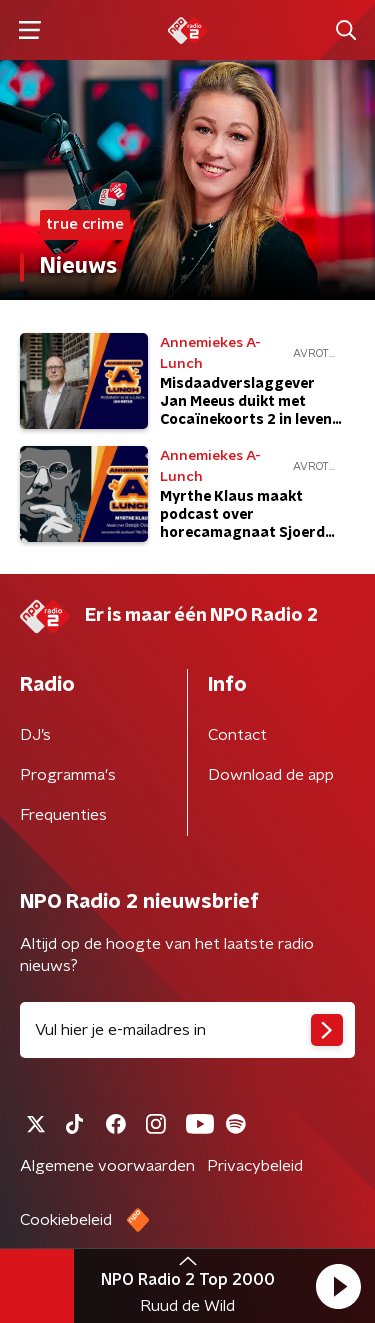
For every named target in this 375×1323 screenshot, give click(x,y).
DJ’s (35, 735)
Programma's (68, 775)
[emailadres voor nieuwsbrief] (187, 1030)
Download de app (271, 775)
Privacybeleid (255, 1166)
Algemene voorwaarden (107, 1166)
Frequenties (63, 815)
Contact (237, 735)
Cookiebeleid (66, 1220)
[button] (338, 1286)
